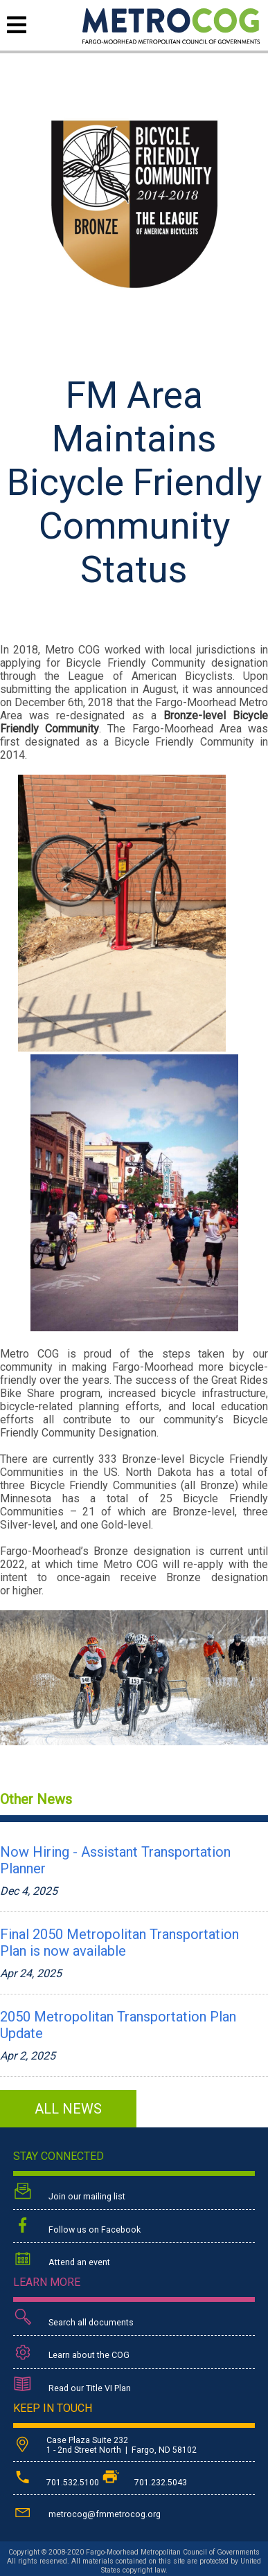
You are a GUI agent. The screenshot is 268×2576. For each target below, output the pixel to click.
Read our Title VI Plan (72, 2386)
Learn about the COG (71, 2352)
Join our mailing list (69, 2193)
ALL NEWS (68, 2108)
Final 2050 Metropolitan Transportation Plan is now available (119, 1942)
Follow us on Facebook (77, 2226)
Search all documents (73, 2319)
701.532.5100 (57, 2482)
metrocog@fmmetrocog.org (87, 2512)
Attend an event (61, 2260)
